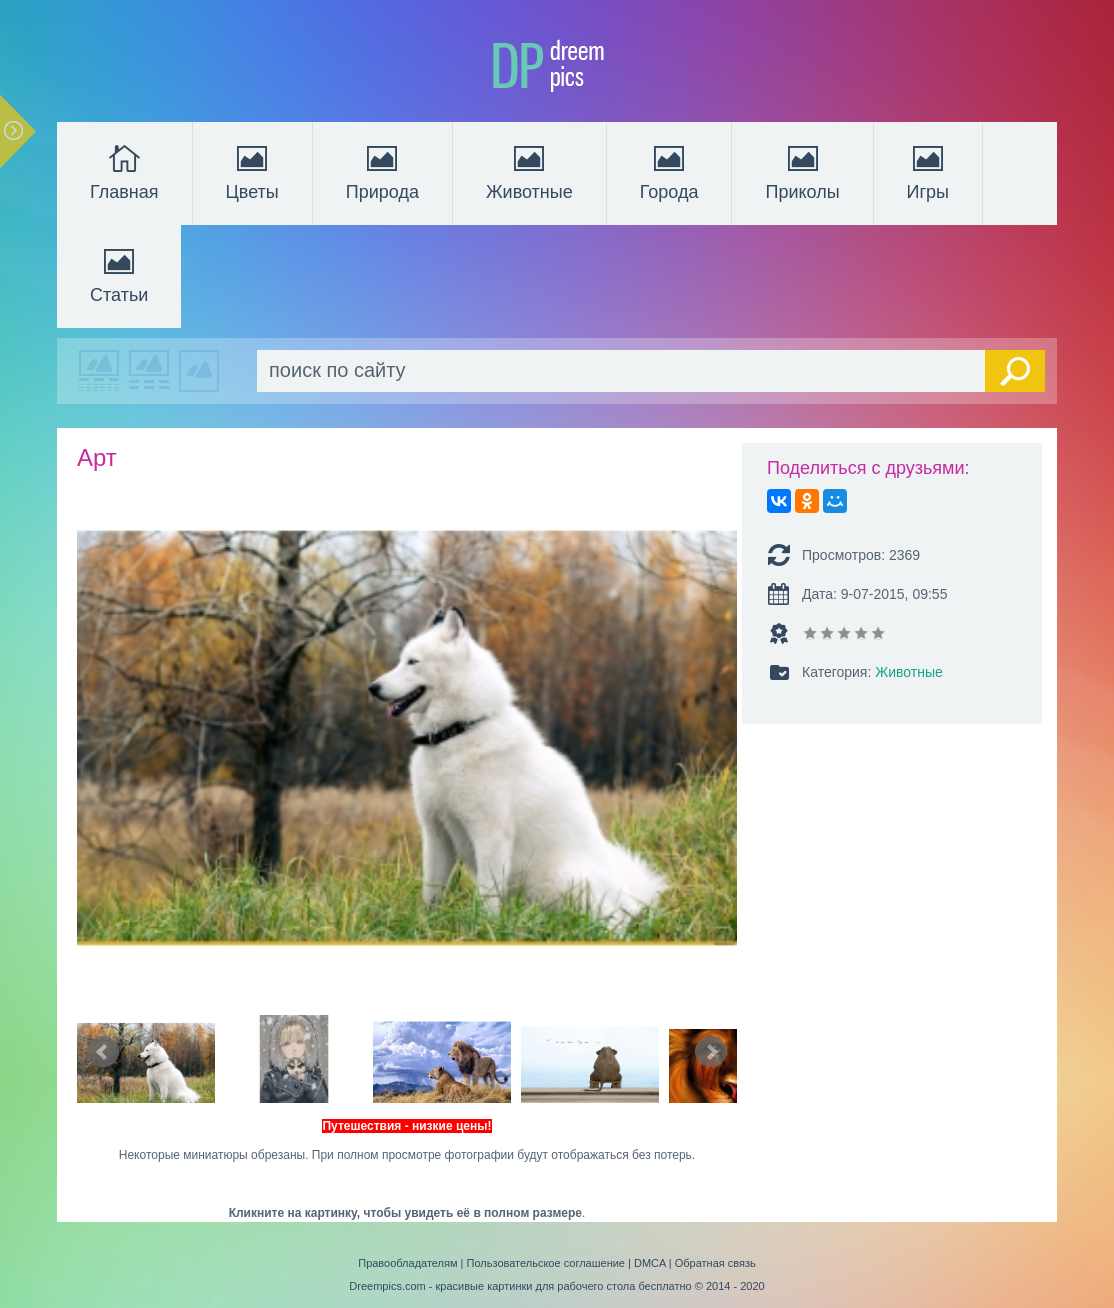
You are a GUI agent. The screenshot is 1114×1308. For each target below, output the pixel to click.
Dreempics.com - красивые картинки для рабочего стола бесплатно (520, 1286)
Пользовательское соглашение (546, 1263)
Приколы (802, 171)
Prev (103, 1052)
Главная (124, 171)
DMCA (650, 1263)
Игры (928, 171)
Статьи (119, 274)
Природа (382, 171)
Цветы (252, 171)
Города (669, 171)
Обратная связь (715, 1263)
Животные (529, 171)
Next (711, 1052)
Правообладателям (407, 1263)
